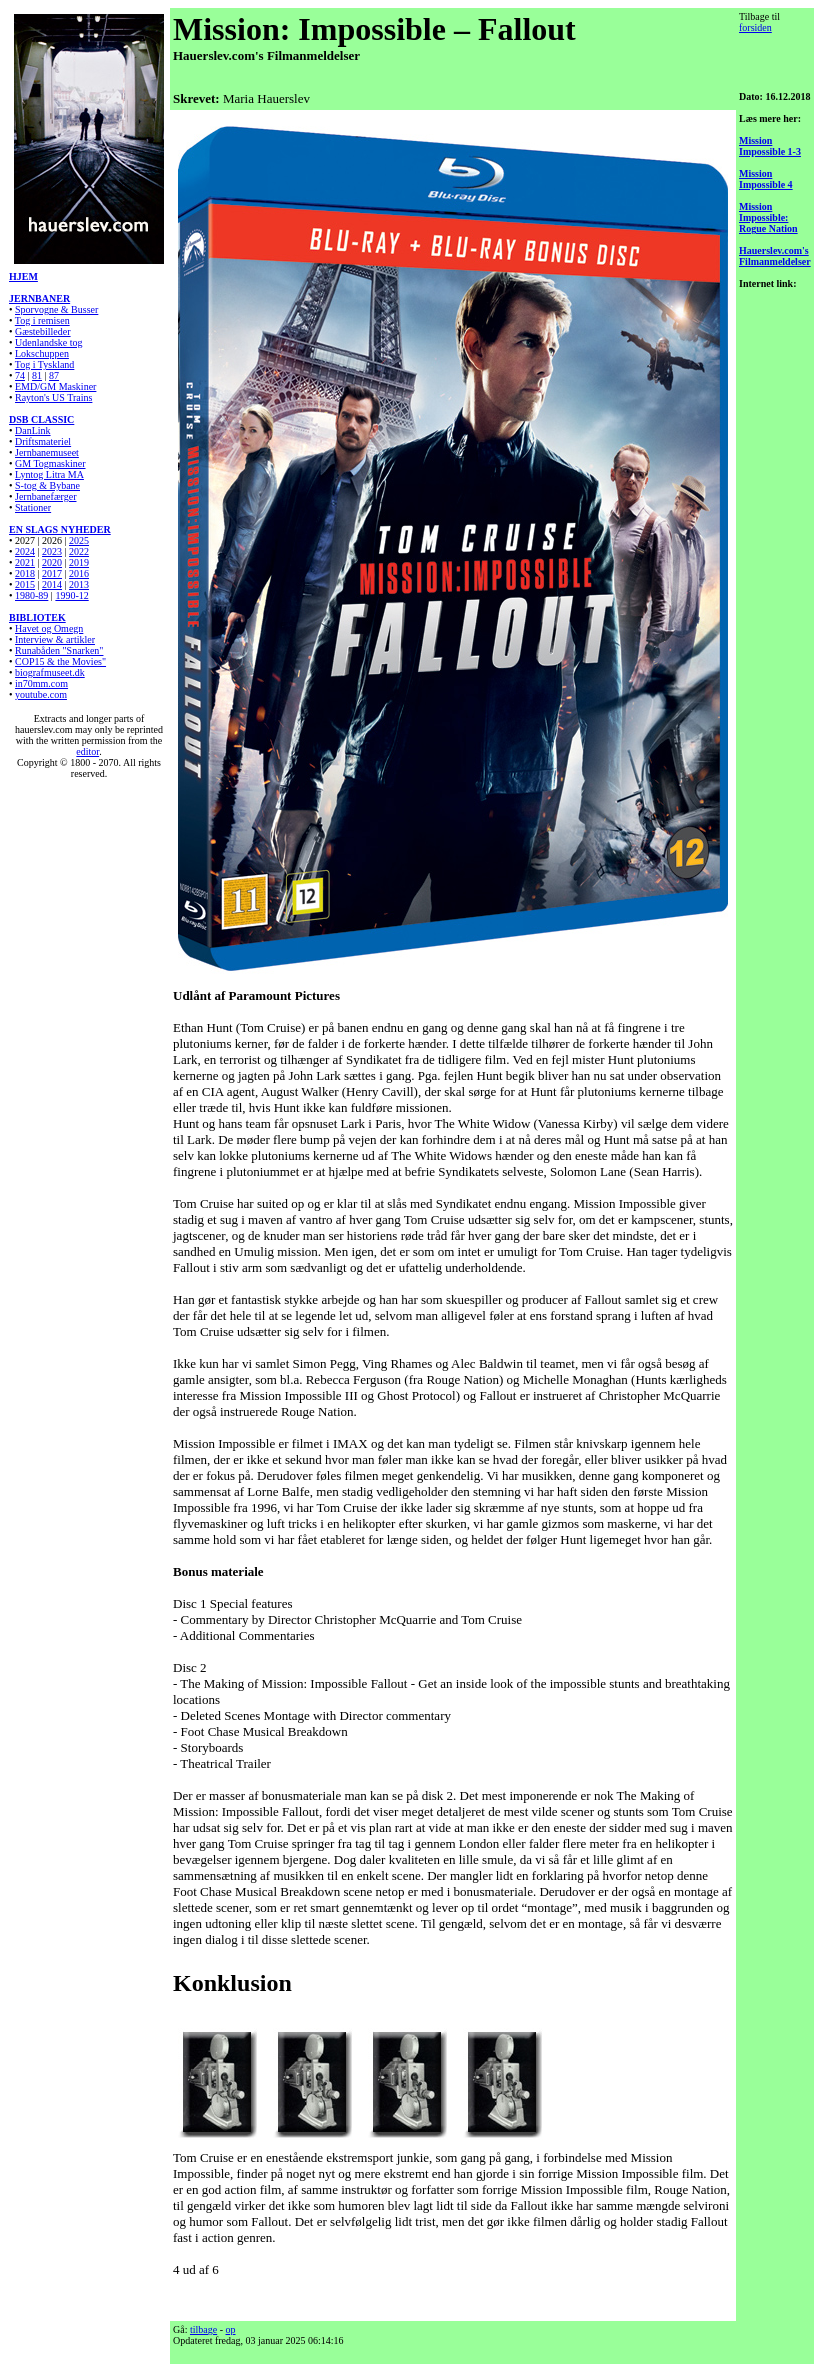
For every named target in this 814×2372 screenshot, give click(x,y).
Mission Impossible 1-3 (770, 146)
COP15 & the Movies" (60, 661)
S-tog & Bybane (47, 485)
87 (54, 375)
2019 (79, 562)
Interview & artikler (55, 639)
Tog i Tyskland (45, 364)
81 (37, 375)
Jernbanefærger (45, 496)
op (231, 2329)
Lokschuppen (42, 353)
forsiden (755, 27)
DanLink (33, 430)
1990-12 (71, 595)
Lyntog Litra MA (49, 474)
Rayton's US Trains (53, 397)
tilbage (203, 2329)
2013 (79, 584)
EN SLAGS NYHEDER (60, 529)
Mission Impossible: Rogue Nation (768, 217)
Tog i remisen (42, 320)
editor (87, 751)
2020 (52, 562)
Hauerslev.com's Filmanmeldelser (775, 256)
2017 (52, 573)
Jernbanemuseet (47, 452)
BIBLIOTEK (37, 617)
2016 (79, 573)
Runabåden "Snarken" (59, 650)
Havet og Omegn (49, 628)
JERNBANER (39, 298)
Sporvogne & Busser (56, 309)
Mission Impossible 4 (766, 179)
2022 (79, 551)
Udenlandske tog (49, 342)
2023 (52, 551)
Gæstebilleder (43, 331)
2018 (25, 573)
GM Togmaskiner (50, 463)
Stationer (33, 507)
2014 (52, 584)
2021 (25, 562)
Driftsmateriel (43, 441)
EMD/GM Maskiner (55, 386)
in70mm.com (41, 683)
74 (20, 375)
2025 (79, 540)
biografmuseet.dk (50, 672)
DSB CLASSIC (41, 419)
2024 (25, 551)
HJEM (23, 276)
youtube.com (41, 694)
